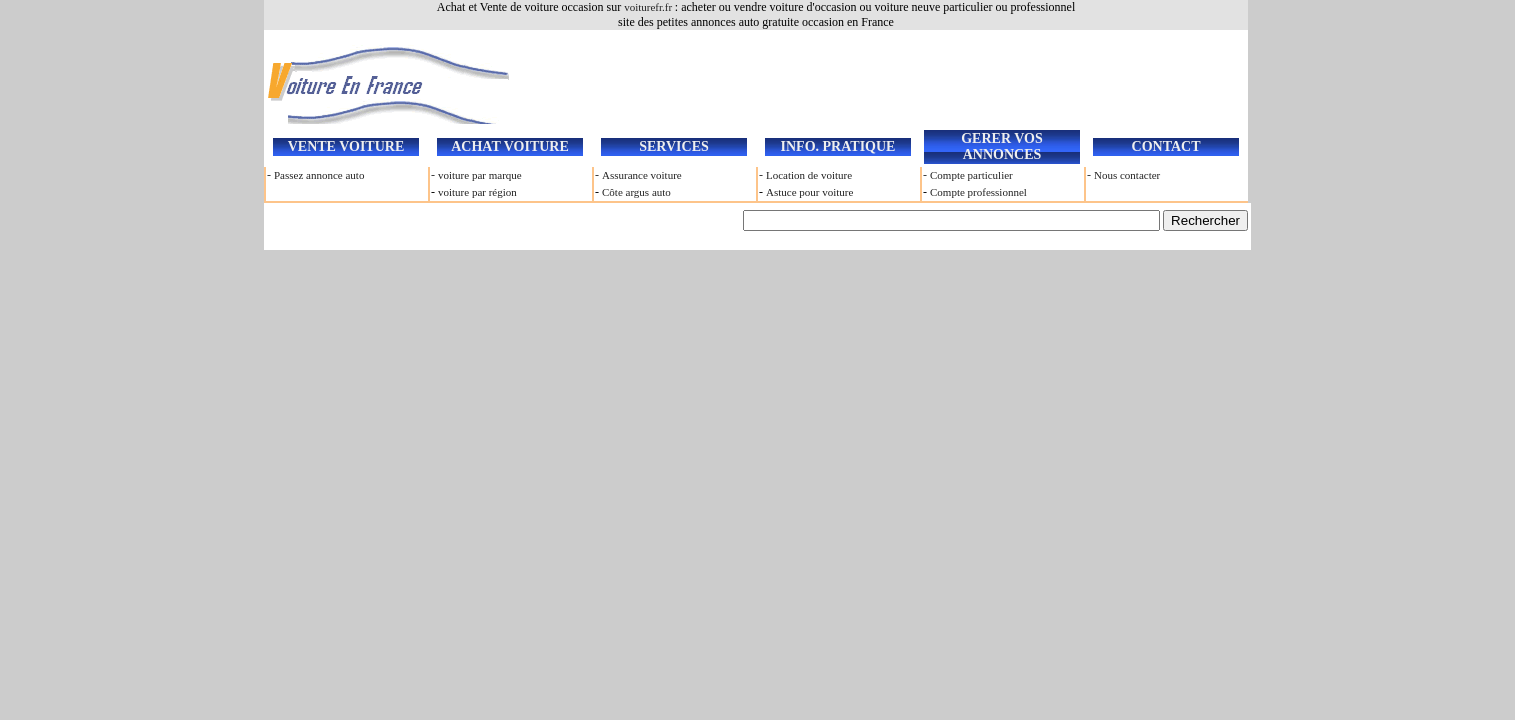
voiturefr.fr (649, 7)
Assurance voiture (642, 175)
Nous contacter (1127, 175)
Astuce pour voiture (809, 192)
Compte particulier (971, 175)
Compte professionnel (978, 192)
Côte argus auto (636, 192)
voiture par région (477, 192)
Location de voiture (809, 175)
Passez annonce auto (319, 175)
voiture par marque (480, 175)
